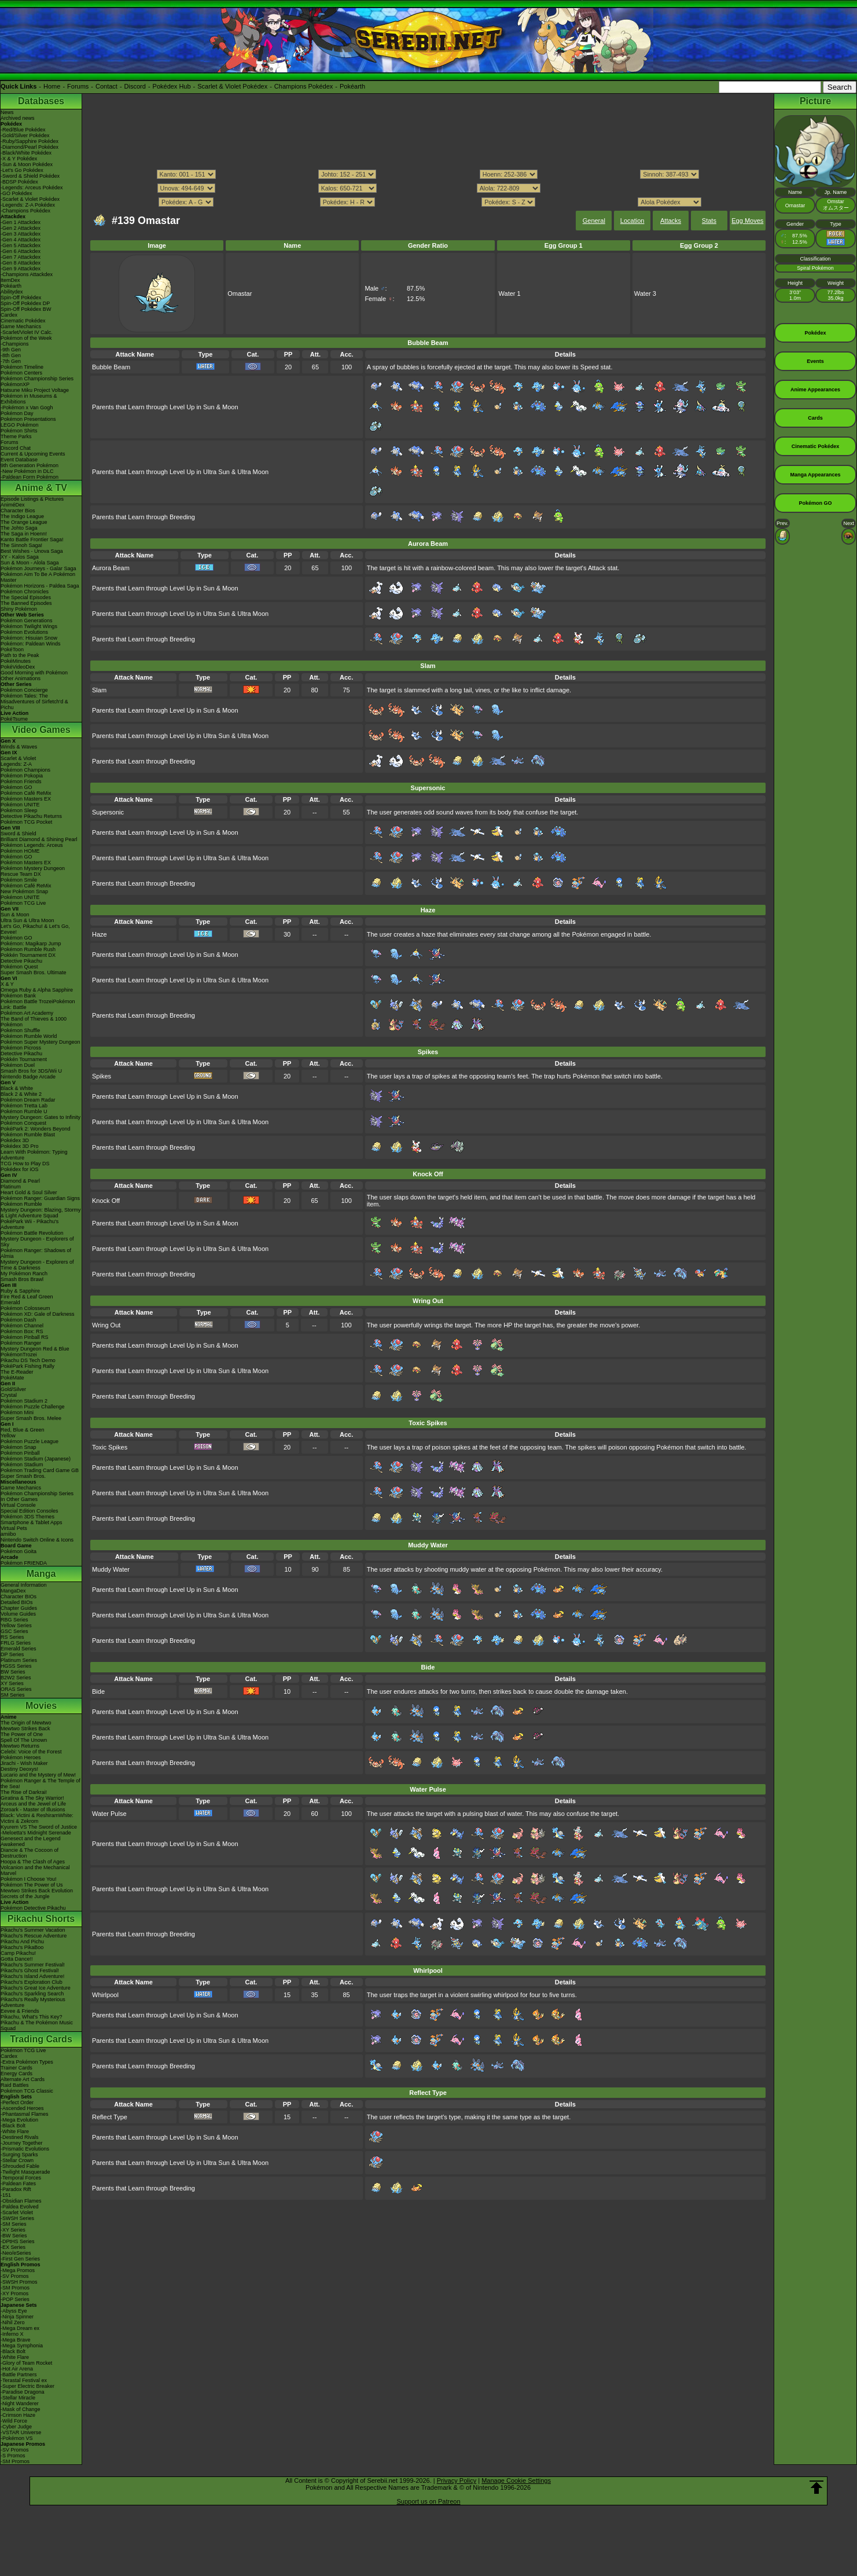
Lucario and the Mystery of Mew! (38, 1775)
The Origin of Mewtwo (26, 1723)
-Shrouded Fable (20, 2166)
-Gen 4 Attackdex (21, 240)
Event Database (19, 460)
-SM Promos (15, 2288)
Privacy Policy (456, 2480)
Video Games (41, 730)
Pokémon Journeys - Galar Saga (38, 568)
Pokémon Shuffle (20, 1030)
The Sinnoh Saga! (21, 545)
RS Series (12, 1637)
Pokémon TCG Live (23, 903)
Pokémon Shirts (19, 431)
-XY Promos (14, 2293)
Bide (98, 1691)
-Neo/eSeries (16, 2253)
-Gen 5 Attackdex (21, 245)
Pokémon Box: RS (22, 1331)
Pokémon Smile (19, 880)
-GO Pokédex (16, 193)
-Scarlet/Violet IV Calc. (27, 332)
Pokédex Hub (172, 86)
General (594, 220)
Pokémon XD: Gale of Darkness (38, 1314)
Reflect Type (109, 2116)
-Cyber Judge (16, 2427)
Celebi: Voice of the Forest (31, 1752)
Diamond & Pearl (20, 1181)
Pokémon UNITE (20, 805)
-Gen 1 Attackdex (21, 222)
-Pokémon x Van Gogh (27, 407)
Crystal (9, 1395)
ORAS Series (16, 1689)
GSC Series (14, 1631)
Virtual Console (18, 1505)
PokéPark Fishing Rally (27, 1366)
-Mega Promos (18, 2270)
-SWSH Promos (19, 2282)
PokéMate (12, 1378)
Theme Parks (16, 436)
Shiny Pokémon (19, 609)
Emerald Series (18, 1649)
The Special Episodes (26, 597)
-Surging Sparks (19, 2154)
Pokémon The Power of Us (31, 1885)
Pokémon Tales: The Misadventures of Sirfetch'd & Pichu (34, 701)
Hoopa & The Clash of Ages (33, 1862)
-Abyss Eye (14, 2311)
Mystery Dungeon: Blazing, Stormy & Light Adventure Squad (41, 1213)
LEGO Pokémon (20, 425)
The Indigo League (22, 516)
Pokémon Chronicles (25, 592)
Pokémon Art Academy (27, 1013)
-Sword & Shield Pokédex (30, 176)
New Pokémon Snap (24, 891)
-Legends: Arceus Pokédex (32, 187)
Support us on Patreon (428, 2501)
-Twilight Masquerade (25, 2172)
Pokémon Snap (18, 1447)
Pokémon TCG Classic (27, 2091)
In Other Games (19, 1499)
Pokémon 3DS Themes (27, 1517)
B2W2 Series (16, 1677)
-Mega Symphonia (22, 2346)
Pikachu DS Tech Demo (28, 1360)
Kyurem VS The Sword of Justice (39, 1827)
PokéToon (12, 649)
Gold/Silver (13, 1389)
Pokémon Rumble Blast (28, 1134)
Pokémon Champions (25, 770)
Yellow (8, 1436)
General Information (24, 1585)
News (7, 112)
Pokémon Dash (18, 1320)
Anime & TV (41, 488)
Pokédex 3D (15, 1140)
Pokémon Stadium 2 (24, 1401)
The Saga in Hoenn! (24, 534)
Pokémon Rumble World (29, 1036)
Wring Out (106, 1325)
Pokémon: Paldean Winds (31, 644)
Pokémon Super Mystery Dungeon (40, 1042)
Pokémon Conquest (23, 1123)
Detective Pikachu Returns (31, 816)
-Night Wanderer (20, 2403)
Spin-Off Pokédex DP (25, 303)
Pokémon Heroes (21, 1757)
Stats (709, 220)
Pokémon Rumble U (24, 1111)
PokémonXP (15, 384)
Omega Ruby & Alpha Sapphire (37, 990)
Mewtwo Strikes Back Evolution (37, 1891)
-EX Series (13, 2247)
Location (632, 220)
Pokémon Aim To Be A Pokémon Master (38, 577)
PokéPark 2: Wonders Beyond (35, 1129)
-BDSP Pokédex (19, 182)
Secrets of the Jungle (25, 1896)
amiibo (8, 1534)
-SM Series (14, 2224)
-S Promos (13, 2455)
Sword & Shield (18, 833)
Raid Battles (15, 2085)
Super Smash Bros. (23, 1476)
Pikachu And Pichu (22, 1941)
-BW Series (14, 2236)
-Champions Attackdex (27, 274)
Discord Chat (16, 448)
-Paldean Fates (18, 2183)
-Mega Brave (16, 2340)
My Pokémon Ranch (24, 1273)
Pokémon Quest (19, 967)
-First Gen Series (20, 2259)
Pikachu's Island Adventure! (32, 1976)
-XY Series (13, 2230)
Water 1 (510, 293)
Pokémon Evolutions (24, 632)
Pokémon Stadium (22, 1464)
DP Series (12, 1654)
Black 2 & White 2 (21, 1094)
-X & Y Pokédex (19, 159)
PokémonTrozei (19, 1354)
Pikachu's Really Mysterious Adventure (33, 2002)
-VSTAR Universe (21, 2432)
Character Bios (18, 510)
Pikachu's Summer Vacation (33, 1930)
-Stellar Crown (17, 2160)
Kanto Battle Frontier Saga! (32, 539)
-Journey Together (21, 2143)
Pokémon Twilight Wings (29, 626)
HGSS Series (16, 1666)
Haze (99, 934)
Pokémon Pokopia (22, 776)
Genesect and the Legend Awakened (31, 1841)
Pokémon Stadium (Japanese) (36, 1459)
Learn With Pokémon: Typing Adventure (34, 1155)
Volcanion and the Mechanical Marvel (35, 1870)
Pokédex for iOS (20, 1169)
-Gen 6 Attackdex (21, 251)
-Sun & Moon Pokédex (27, 164)
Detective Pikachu (21, 961)
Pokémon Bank (18, 996)
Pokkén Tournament (24, 1059)
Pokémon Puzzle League (29, 1441)
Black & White (17, 1088)
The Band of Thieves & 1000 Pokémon (34, 1022)
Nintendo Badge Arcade (28, 1077)
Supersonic (108, 812)
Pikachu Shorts (41, 1919)
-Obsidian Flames (21, 2201)
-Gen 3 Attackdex (21, 234)
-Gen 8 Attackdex (21, 263)
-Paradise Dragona (23, 2392)
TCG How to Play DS (25, 1163)
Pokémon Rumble (21, 1204)
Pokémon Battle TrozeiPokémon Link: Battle (38, 1004)
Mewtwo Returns (20, 1746)
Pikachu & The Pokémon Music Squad (37, 2025)
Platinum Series (19, 1660)
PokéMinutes (16, 661)
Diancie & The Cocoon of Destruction (29, 1853)
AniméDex (13, 505)
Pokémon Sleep (19, 810)
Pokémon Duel (18, 1065)
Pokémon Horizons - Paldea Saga (40, 586)
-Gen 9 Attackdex (21, 268)
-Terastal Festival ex (24, 2380)
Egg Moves (747, 220)
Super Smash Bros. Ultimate (34, 972)
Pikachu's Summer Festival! (33, 1965)
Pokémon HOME (20, 851)
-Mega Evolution (19, 2120)
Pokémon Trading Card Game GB (40, 1470)
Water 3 (645, 293)
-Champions (15, 344)
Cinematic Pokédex (23, 321)
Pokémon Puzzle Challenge (33, 1407)
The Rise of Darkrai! (24, 1792)
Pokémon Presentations (28, 419)
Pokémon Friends (21, 781)
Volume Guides (18, 1614)
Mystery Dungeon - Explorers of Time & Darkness (37, 1265)
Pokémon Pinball (20, 1453)
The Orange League (24, 522)
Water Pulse (109, 1813)
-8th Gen (11, 355)
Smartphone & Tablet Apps (31, 1522)
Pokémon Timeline (22, 367)
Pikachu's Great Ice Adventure (36, 1988)
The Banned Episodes (26, 603)
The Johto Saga (19, 528)
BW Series (13, 1672)
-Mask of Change (21, 2409)
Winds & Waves (19, 747)
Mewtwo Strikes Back (25, 1728)
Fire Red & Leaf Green (27, 1297)
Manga (41, 1574)
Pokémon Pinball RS (25, 1337)
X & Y (7, 984)
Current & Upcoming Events (33, 454)
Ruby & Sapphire (20, 1291)
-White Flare (15, 2131)
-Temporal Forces (21, 2178)
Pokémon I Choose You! (29, 1879)
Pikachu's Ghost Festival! (30, 1970)
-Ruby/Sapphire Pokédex (29, 141)
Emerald (10, 1302)
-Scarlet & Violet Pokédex (30, 199)
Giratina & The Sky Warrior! (32, 1798)
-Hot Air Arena (17, 2369)
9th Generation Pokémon (29, 465)
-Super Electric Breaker (27, 2386)
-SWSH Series (17, 2218)
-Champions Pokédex (25, 211)
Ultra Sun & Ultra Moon (27, 920)
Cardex (9, 315)
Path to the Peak (20, 655)
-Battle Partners (19, 2374)
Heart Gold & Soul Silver (29, 1192)
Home (51, 86)
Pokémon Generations (27, 620)
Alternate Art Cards (23, 2079)
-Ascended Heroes (22, 2108)
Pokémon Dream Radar (28, 1100)
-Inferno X (12, 2334)
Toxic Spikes (109, 1447)
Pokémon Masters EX (26, 799)
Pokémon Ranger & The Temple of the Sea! (40, 1783)
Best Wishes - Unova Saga (32, 551)
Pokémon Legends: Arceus (32, 845)
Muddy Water (111, 1569)
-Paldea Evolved (20, 2207)
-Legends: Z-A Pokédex (28, 205)
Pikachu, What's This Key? (31, 2017)
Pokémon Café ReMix (26, 793)
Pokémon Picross (21, 1048)
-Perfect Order (17, 2102)
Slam (99, 690)
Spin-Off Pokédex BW (26, 309)
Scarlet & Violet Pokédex (232, 86)
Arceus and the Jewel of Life (33, 1804)
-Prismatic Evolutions (25, 2149)
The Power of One (22, 1734)
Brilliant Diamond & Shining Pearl (39, 839)
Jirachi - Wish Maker (24, 1763)
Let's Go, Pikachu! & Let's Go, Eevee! (35, 929)
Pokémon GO (16, 787)
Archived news (18, 118)
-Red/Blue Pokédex (23, 130)
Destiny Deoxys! (19, 1769)
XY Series (12, 1683)
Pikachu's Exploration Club (31, 1982)
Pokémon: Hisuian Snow (29, 638)
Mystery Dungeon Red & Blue (35, 1349)
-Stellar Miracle (18, 2398)
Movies (41, 1706)
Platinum (11, 1187)
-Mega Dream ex (20, 2328)
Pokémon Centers (21, 373)
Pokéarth (352, 86)
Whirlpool (105, 1994)
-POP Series (15, 2299)
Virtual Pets (14, 1528)
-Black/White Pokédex (26, 153)
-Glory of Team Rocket (26, 2363)
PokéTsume (14, 719)
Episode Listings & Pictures (32, 499)
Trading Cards (41, 2039)
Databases (41, 101)
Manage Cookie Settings (516, 2480)
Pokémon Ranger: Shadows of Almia (36, 1253)
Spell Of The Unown (24, 1740)
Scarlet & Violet (18, 758)
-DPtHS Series (18, 2241)
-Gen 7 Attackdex (21, 257)
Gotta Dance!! (17, 1959)
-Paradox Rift (16, 2189)
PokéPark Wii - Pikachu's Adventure (29, 1224)
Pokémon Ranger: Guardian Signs (40, 1198)
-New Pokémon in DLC (27, 471)
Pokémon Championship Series (37, 378)
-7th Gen (11, 361)
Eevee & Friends (20, 2011)
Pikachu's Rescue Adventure (34, 1936)
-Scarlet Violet (17, 2212)
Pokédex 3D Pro (20, 1146)
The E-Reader (17, 1372)
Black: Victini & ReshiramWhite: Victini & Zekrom (37, 1818)
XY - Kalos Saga (20, 557)
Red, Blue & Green (23, 1430)
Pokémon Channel (22, 1326)
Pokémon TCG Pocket (26, 822)
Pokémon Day (17, 413)
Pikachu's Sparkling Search (32, 1994)
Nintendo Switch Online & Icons (37, 1540)
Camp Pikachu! (18, 1953)
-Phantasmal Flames (25, 2114)
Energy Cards (16, 2073)
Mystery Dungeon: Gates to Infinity (40, 1117)
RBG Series (14, 1620)
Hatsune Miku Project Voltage (35, 390)
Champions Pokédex (303, 86)
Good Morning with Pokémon (34, 673)
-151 (6, 2195)
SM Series (13, 1695)
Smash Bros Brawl (22, 1279)
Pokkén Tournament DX (28, 955)
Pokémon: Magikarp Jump (31, 943)
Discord (135, 86)
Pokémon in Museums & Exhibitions (29, 399)
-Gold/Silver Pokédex (25, 135)
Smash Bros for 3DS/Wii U (31, 1071)
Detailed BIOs (17, 1602)
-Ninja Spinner (17, 2317)
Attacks (670, 220)
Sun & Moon (15, 915)
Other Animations (21, 678)
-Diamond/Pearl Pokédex (29, 147)
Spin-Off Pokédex (21, 297)
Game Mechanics (21, 326)
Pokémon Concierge (24, 690)
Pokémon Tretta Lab (24, 1106)
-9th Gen (11, 350)
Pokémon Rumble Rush (28, 949)
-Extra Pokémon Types (27, 2062)
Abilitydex (12, 292)
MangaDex (13, 1591)
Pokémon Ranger (21, 1343)
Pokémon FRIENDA (24, 1563)
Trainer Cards (16, 2068)
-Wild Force (14, 2421)
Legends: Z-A (16, 764)
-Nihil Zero (13, 2322)
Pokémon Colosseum (25, 1308)
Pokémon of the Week (26, 338)
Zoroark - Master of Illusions (33, 1809)
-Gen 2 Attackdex (21, 228)
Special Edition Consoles (29, 1511)
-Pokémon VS (17, 2438)
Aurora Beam (111, 567)
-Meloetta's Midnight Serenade (36, 1833)
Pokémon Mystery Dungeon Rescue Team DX (33, 871)
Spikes (101, 1076)
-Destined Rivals (20, 2137)
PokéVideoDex (18, 667)
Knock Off (106, 1200)
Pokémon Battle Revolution (32, 1233)
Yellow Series (16, 1625)
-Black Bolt (13, 2126)
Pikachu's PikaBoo (22, 1947)
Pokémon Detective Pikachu (33, 1908)
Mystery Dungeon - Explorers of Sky (37, 1241)
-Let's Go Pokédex (22, 170)
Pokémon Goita (18, 1551)
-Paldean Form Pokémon (29, 477)
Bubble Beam (111, 367)
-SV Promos (15, 2276)
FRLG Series (16, 1643)
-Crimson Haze (18, 2415)
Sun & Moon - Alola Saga (30, 563)
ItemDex (10, 280)
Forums (78, 86)
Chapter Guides (19, 1608)
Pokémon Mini (17, 1412)
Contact (106, 86)
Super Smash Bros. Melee (31, 1418)
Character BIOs (18, 1596)
